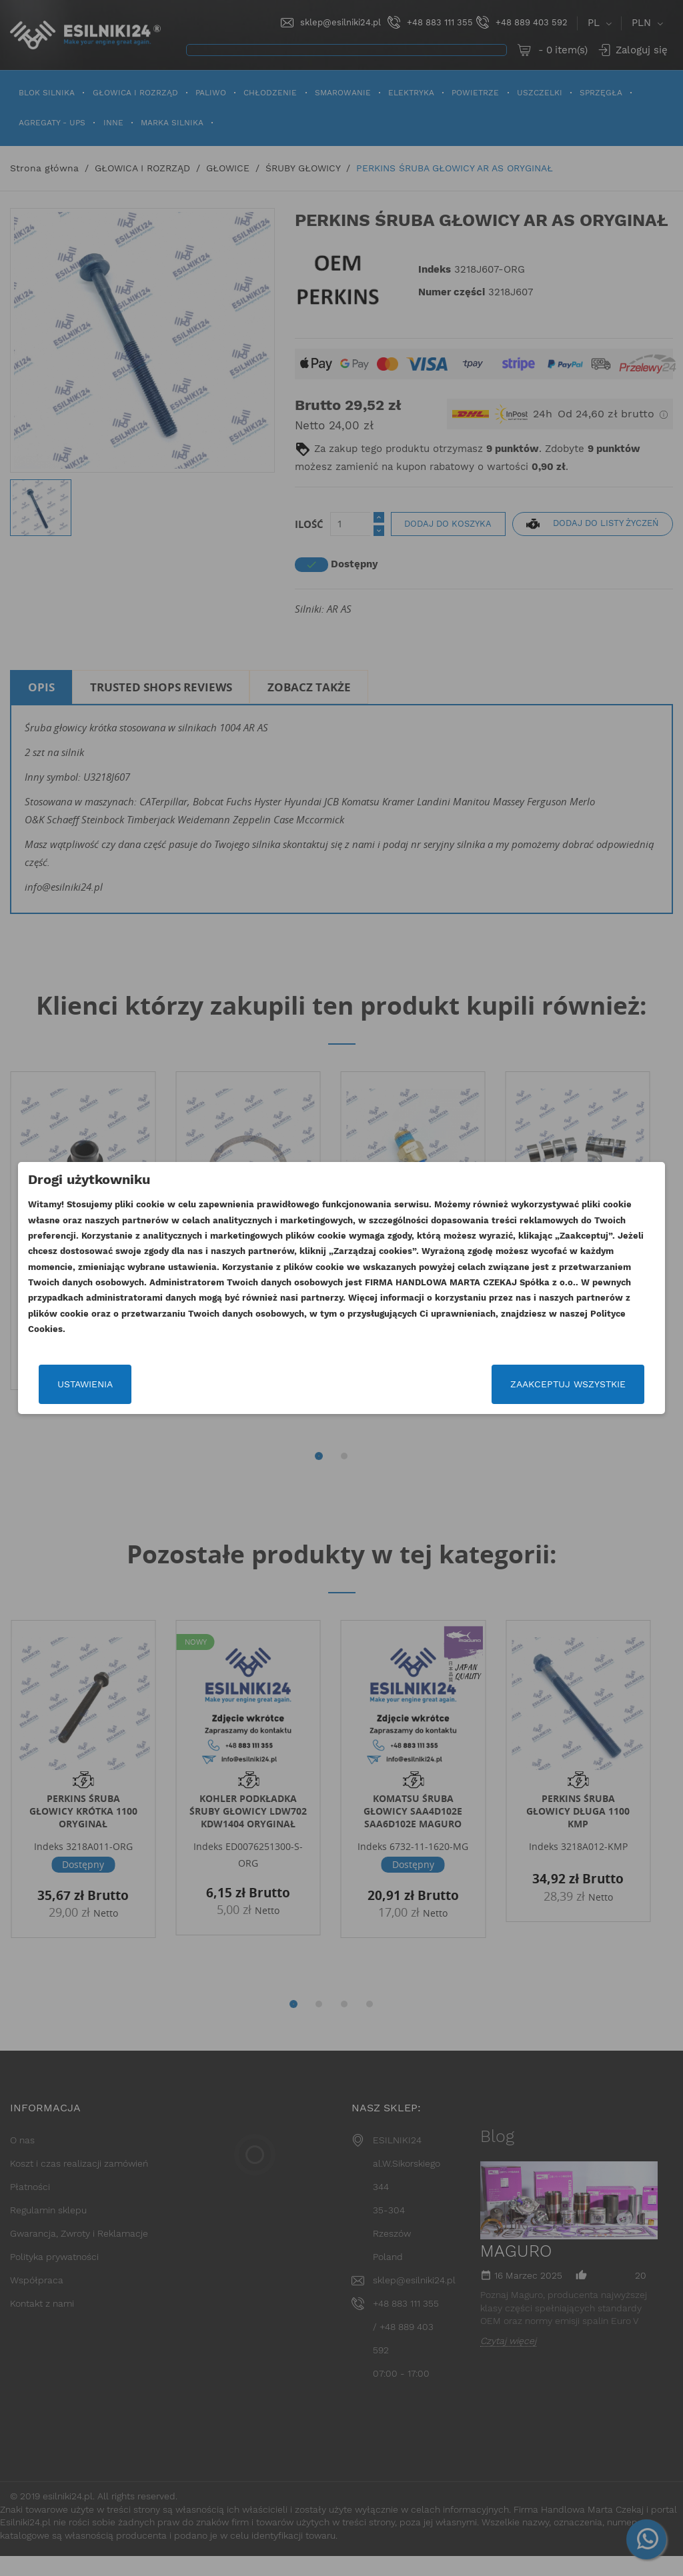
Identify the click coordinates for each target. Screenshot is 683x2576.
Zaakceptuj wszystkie (570, 1384)
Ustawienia (83, 1384)
